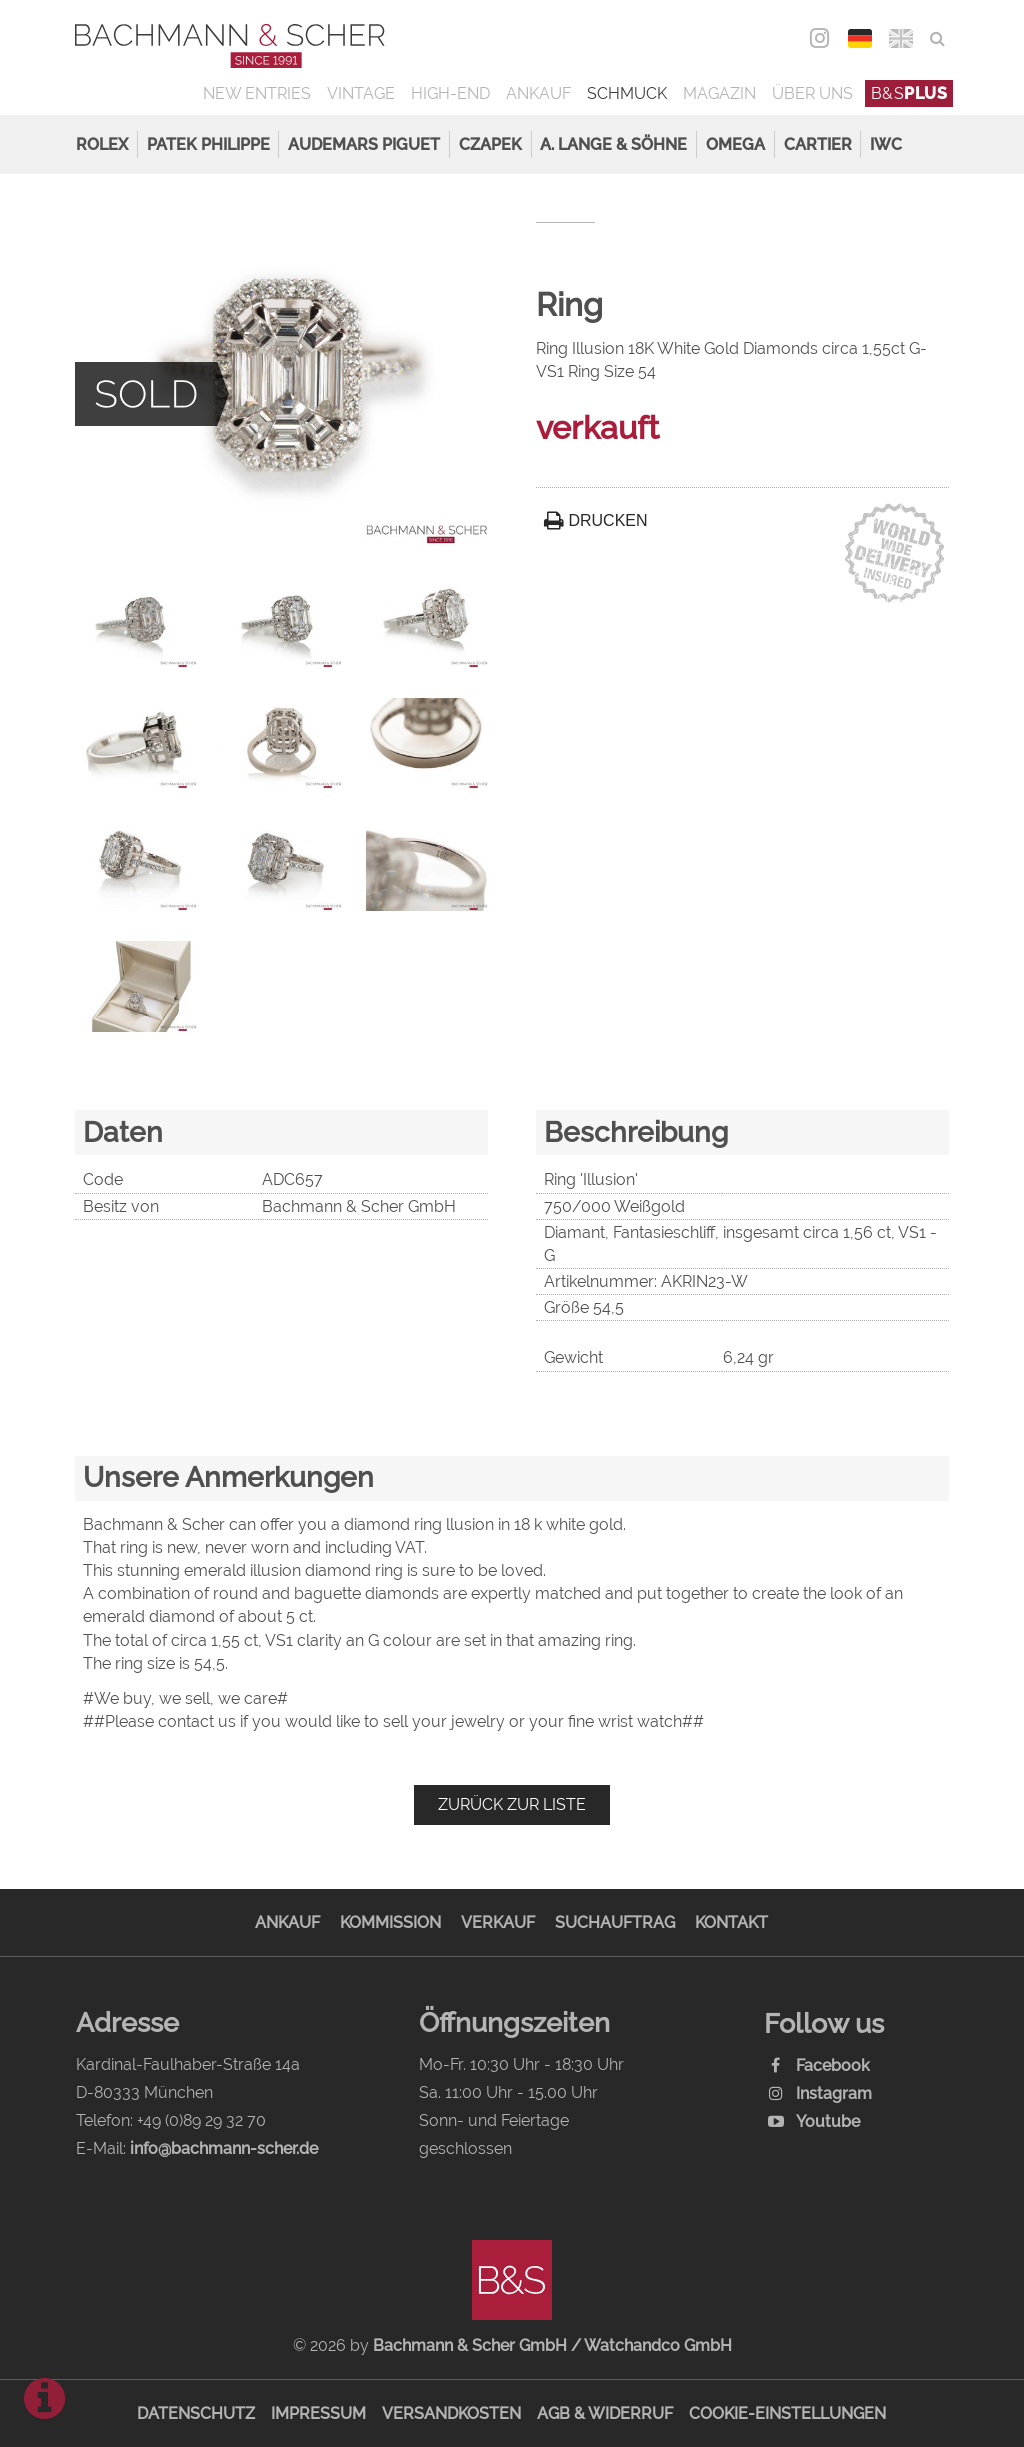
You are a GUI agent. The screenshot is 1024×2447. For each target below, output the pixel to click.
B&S (909, 93)
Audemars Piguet (364, 144)
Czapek (490, 144)
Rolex (102, 144)
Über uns (812, 93)
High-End (450, 93)
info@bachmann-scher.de (224, 2148)
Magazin (719, 93)
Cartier (818, 144)
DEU (860, 38)
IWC (886, 144)
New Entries (257, 93)
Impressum (318, 2413)
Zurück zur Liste (512, 1804)
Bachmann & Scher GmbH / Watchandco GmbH (552, 2345)
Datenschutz (196, 2413)
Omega (735, 144)
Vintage (361, 93)
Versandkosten (451, 2413)
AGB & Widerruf (605, 2413)
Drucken (596, 520)
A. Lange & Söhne (613, 144)
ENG (901, 38)
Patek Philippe (208, 144)
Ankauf (538, 93)
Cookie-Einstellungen (787, 2413)
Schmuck (627, 93)
